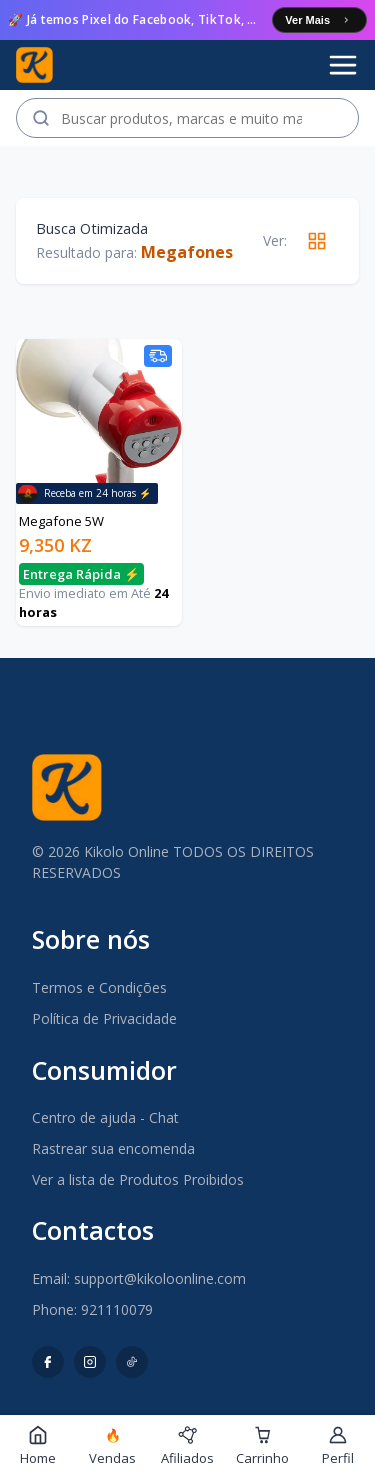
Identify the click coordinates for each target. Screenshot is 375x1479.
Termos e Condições (99, 987)
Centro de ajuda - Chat (105, 1117)
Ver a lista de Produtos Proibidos (138, 1179)
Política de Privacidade (104, 1018)
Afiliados (187, 1446)
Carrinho (262, 1446)
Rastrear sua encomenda (113, 1148)
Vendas (112, 1447)
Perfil (338, 1446)
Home (38, 1446)
